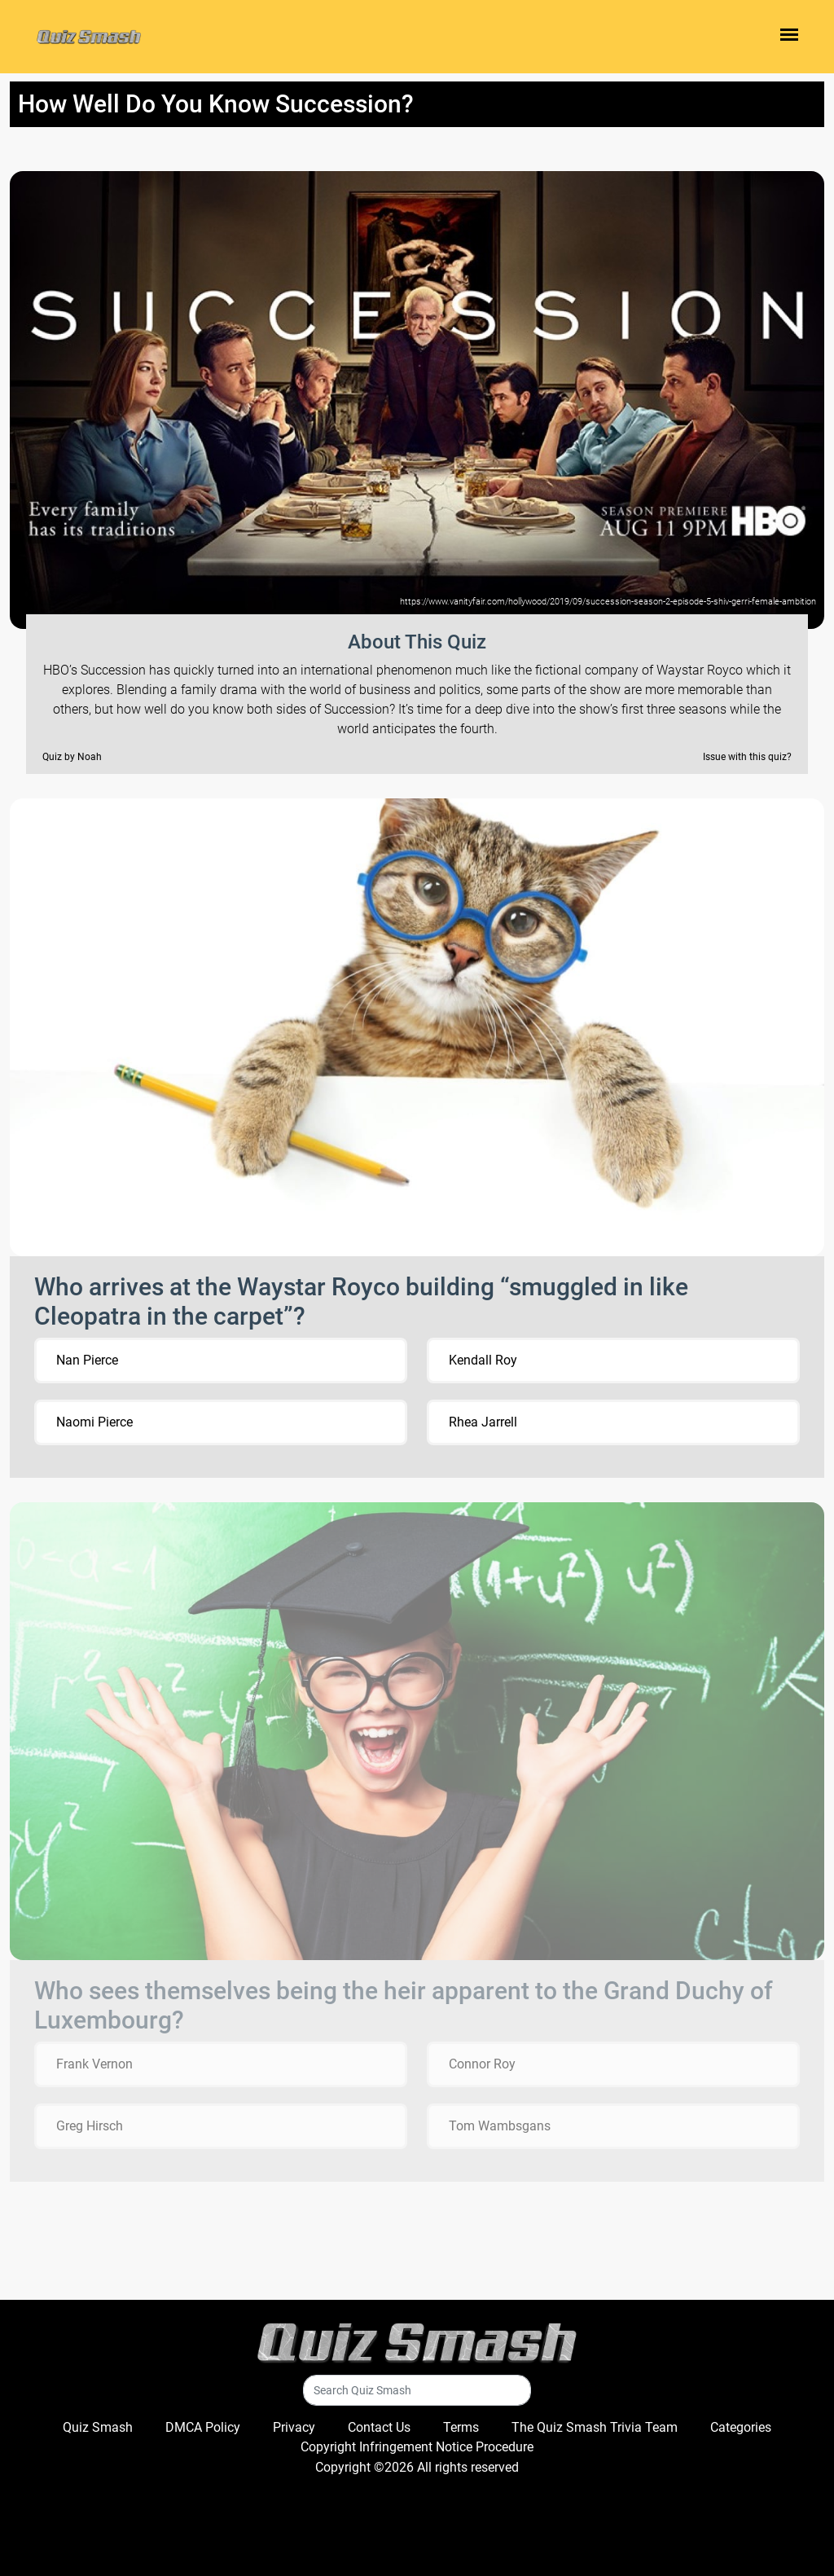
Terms (461, 2427)
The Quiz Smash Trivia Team (594, 2427)
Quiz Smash (98, 2427)
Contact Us (379, 2427)
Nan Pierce (87, 1360)
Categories (740, 2427)
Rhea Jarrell (483, 1422)
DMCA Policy (202, 2427)
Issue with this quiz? (747, 757)
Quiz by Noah (72, 757)
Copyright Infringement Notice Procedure (417, 2447)
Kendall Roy (483, 1360)
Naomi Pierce (94, 1422)
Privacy (294, 2427)
